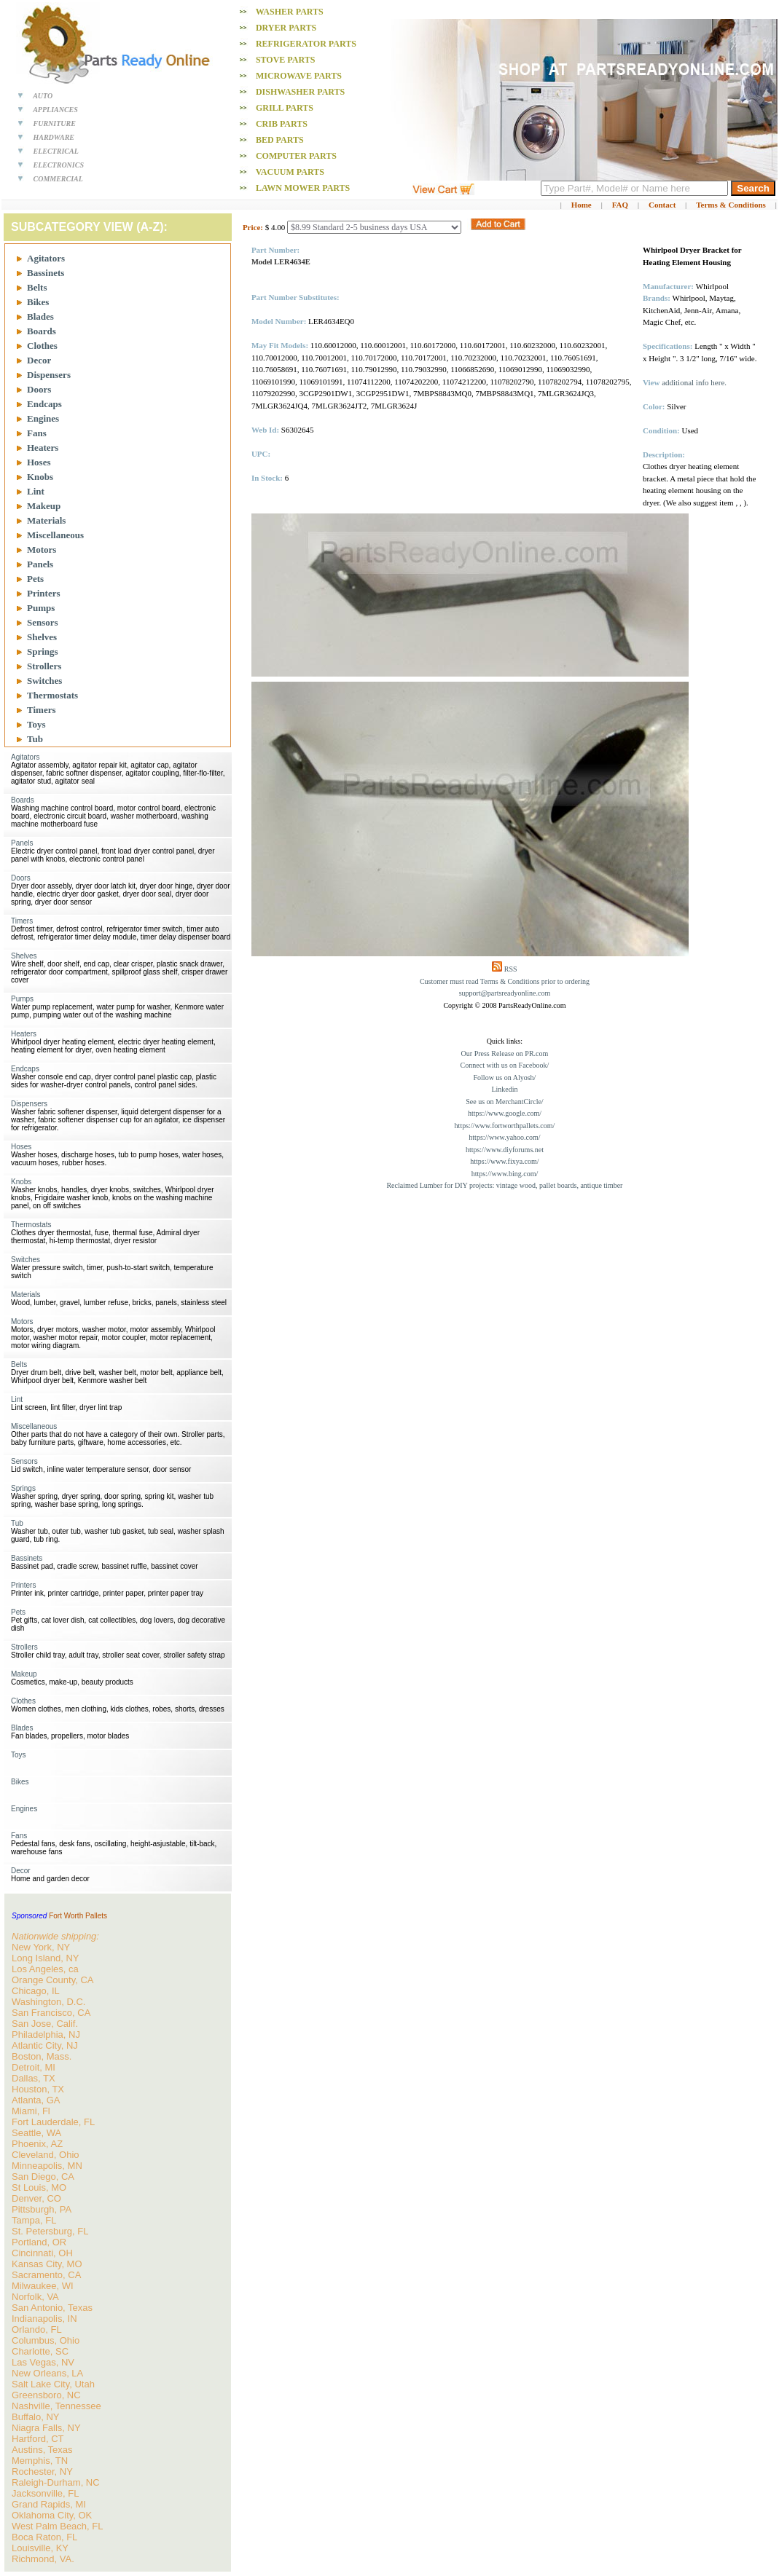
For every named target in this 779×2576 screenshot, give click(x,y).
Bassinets (45, 272)
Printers (43, 593)
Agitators (46, 258)
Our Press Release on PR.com (505, 1053)
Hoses (39, 462)
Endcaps (44, 403)
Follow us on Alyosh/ (505, 1078)
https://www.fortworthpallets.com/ (505, 1126)
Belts (37, 287)
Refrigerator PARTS (306, 44)
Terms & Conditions (731, 204)
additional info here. (694, 382)
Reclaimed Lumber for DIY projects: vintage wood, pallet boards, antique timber (504, 1185)
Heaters (42, 447)
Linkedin (504, 1089)
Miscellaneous (55, 534)
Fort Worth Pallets (78, 1916)
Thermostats (52, 695)
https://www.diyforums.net (505, 1150)
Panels (40, 564)
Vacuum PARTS (290, 172)
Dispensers (49, 374)
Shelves (42, 636)
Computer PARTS (296, 156)
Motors (41, 549)
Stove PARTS (286, 60)
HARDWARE (54, 137)
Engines (43, 418)
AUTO (42, 96)
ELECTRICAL (56, 151)
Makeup (43, 505)
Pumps (41, 607)
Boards (41, 331)
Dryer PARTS (286, 28)
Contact (662, 204)
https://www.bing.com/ (505, 1174)
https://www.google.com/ (504, 1113)
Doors (39, 389)
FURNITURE (55, 123)
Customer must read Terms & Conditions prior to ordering (505, 981)
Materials (46, 520)
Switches (44, 680)
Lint (35, 491)
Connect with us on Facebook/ (505, 1065)
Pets (35, 578)
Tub (35, 738)
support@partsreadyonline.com (505, 993)
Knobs (40, 476)
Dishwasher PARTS (300, 92)
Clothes (42, 345)
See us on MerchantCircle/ (504, 1102)
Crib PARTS (282, 124)
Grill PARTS (284, 108)
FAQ (620, 204)
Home (581, 204)
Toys (36, 724)
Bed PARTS (280, 140)
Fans (37, 433)
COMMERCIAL (58, 179)
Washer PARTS (290, 12)
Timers (41, 709)
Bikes (38, 301)
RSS (510, 969)
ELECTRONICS (59, 165)
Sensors (42, 622)
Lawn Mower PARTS (303, 188)
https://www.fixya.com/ (504, 1161)
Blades (40, 316)
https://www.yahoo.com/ (504, 1137)
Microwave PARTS (299, 76)
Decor (39, 360)
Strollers (44, 666)
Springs (42, 651)
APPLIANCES (55, 110)
